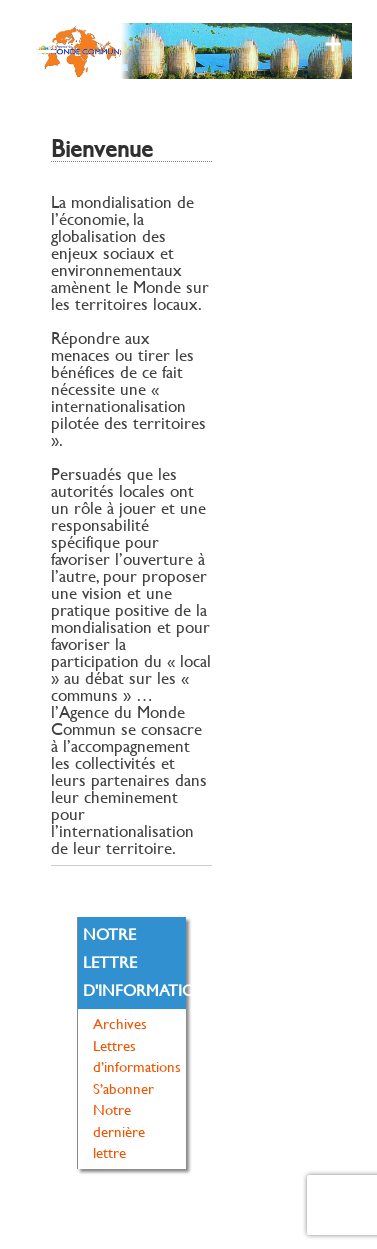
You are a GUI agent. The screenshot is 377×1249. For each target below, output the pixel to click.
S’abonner (123, 1089)
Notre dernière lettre (119, 1131)
